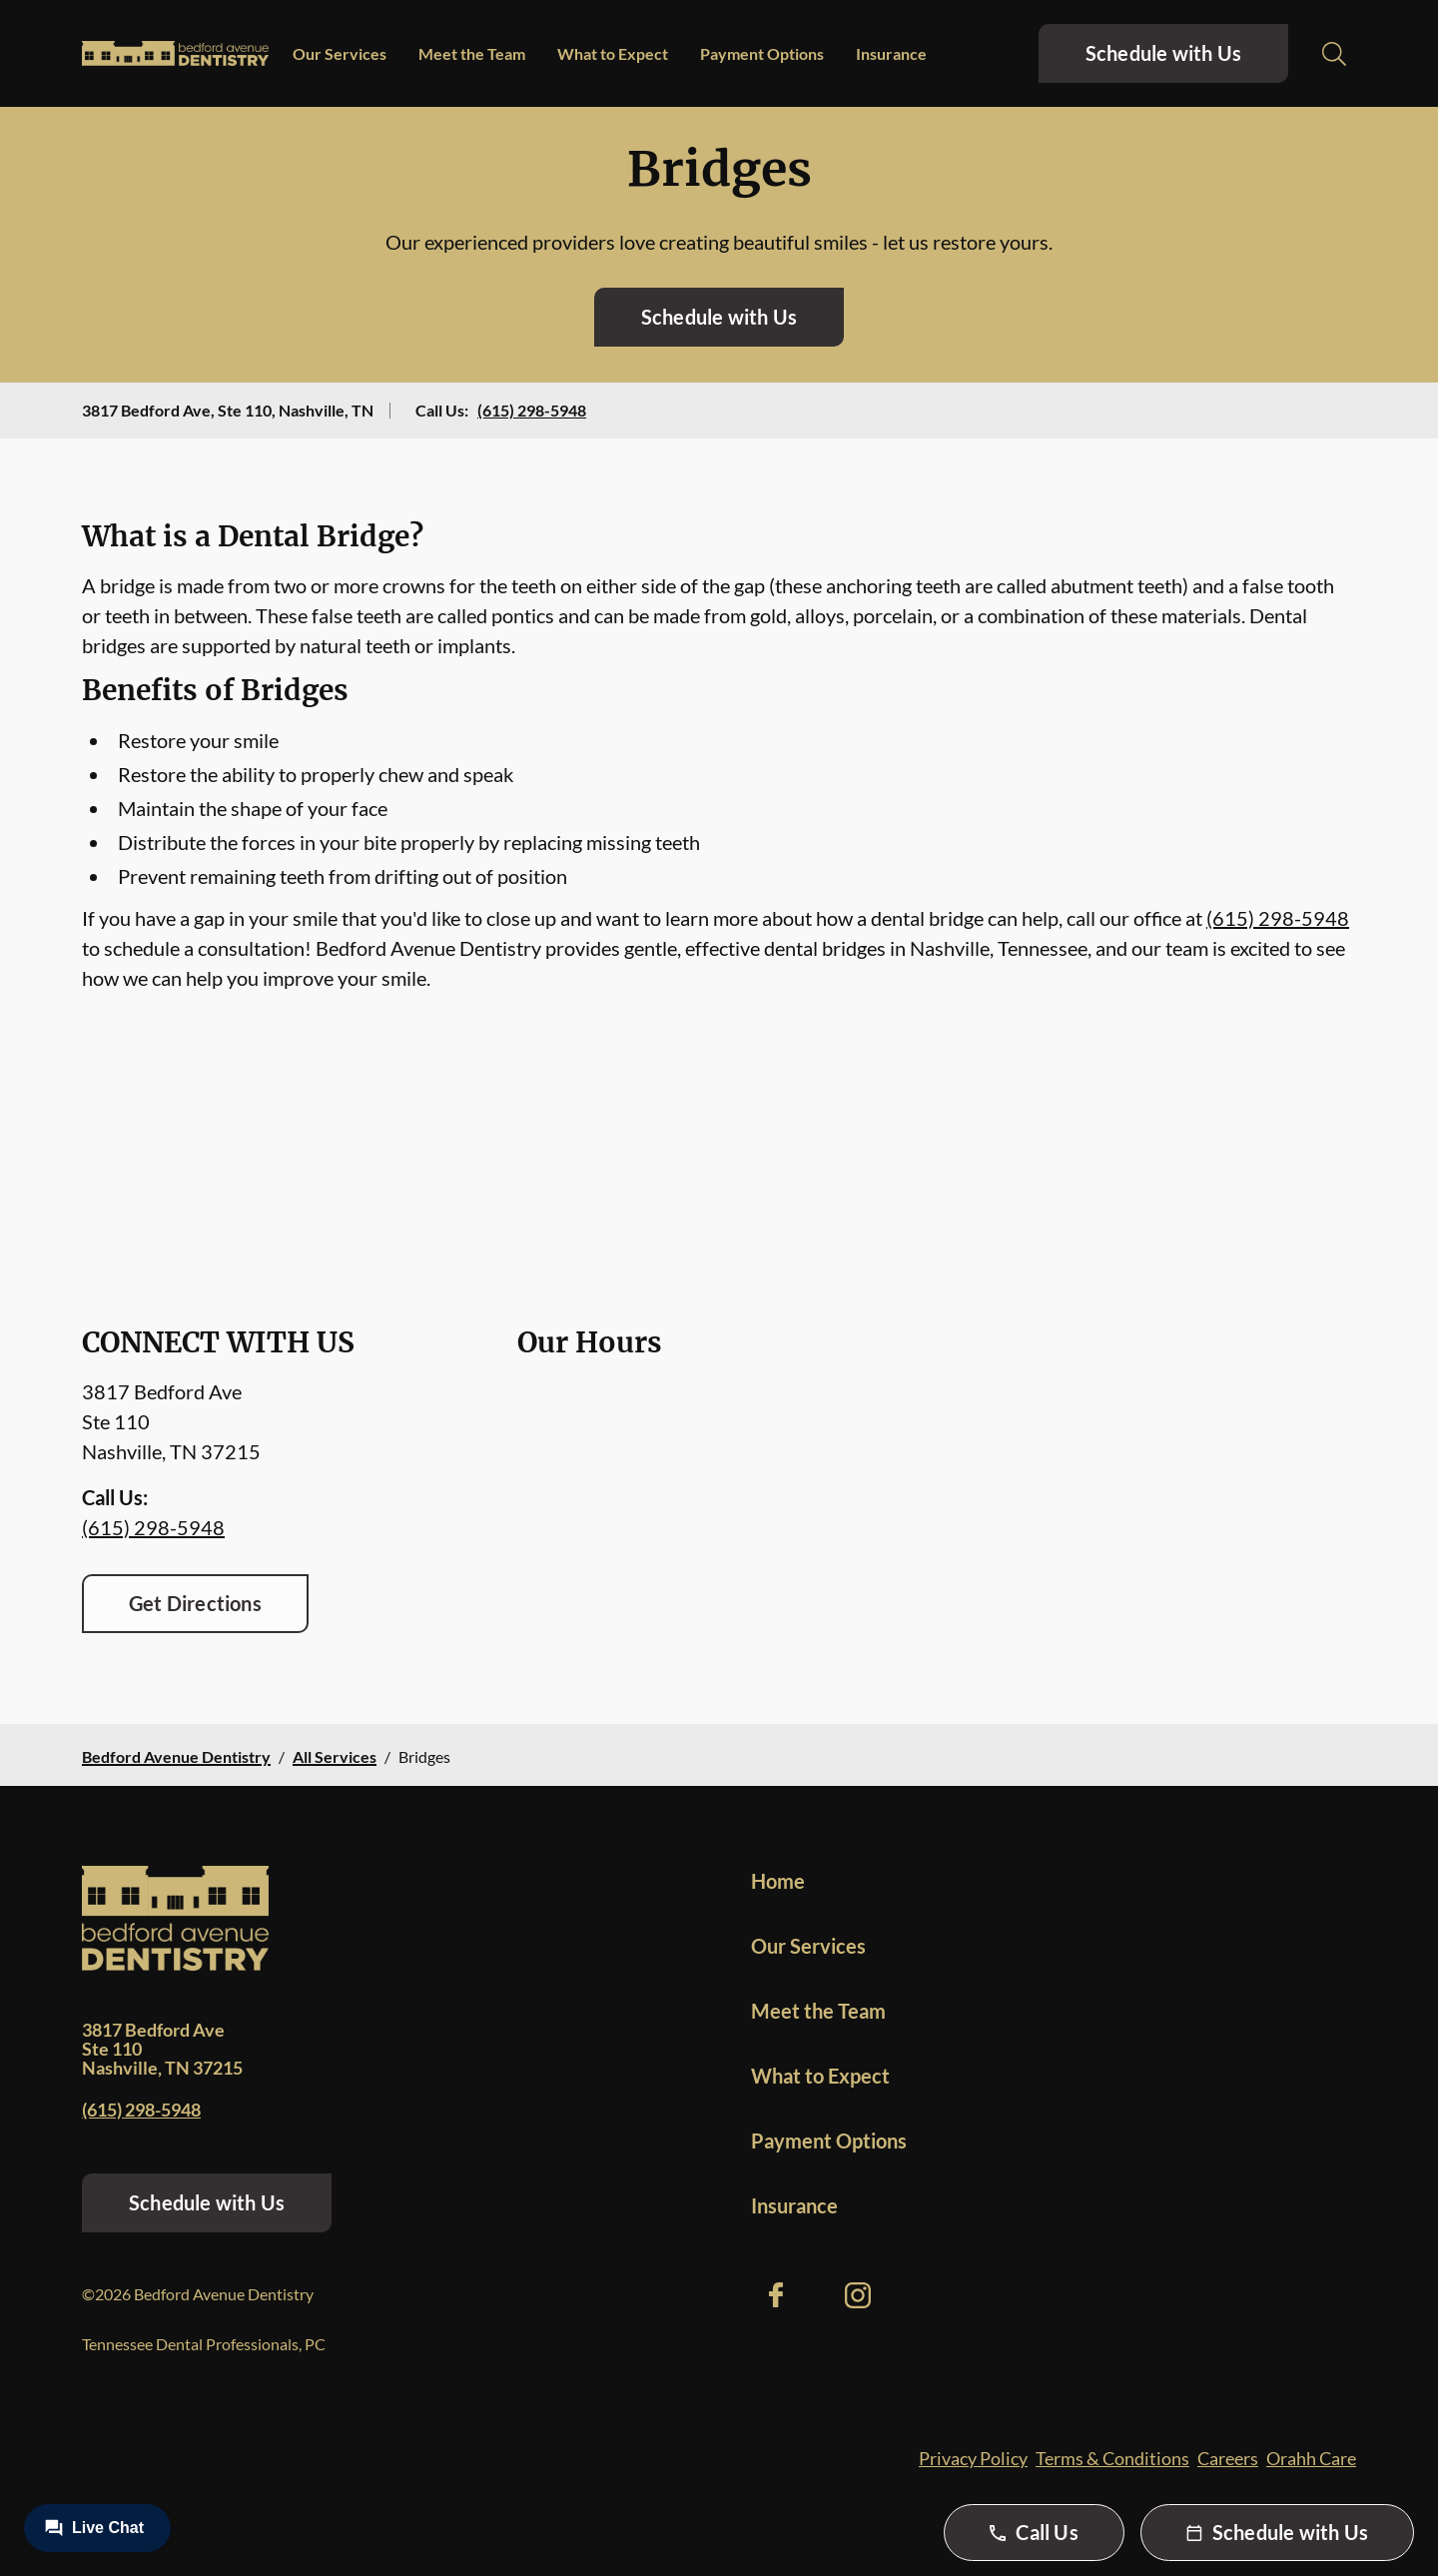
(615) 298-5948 (531, 410)
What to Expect (612, 53)
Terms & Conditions (1112, 2458)
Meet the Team (471, 53)
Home (778, 1881)
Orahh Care (1311, 2458)
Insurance (891, 53)
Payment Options (762, 53)
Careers (1227, 2458)
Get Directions (195, 1603)
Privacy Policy (973, 2458)
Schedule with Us (1163, 53)
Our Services (339, 53)
